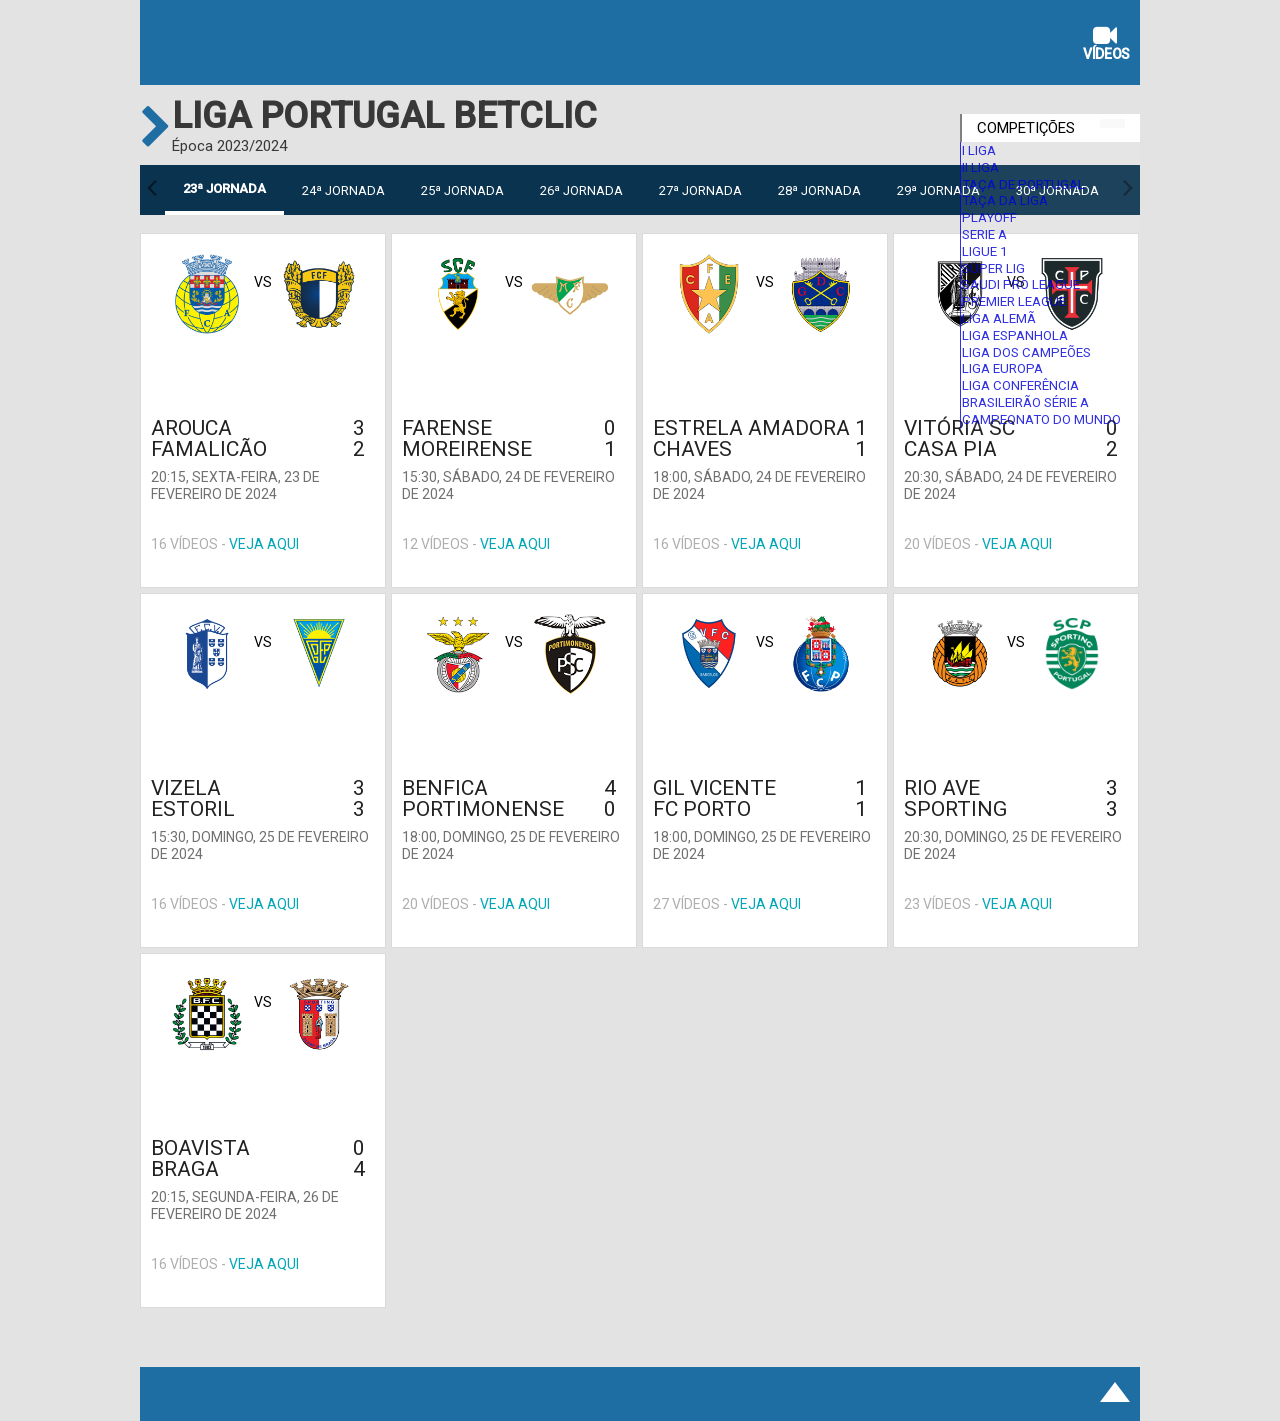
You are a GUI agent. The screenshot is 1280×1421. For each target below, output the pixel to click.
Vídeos (1106, 45)
